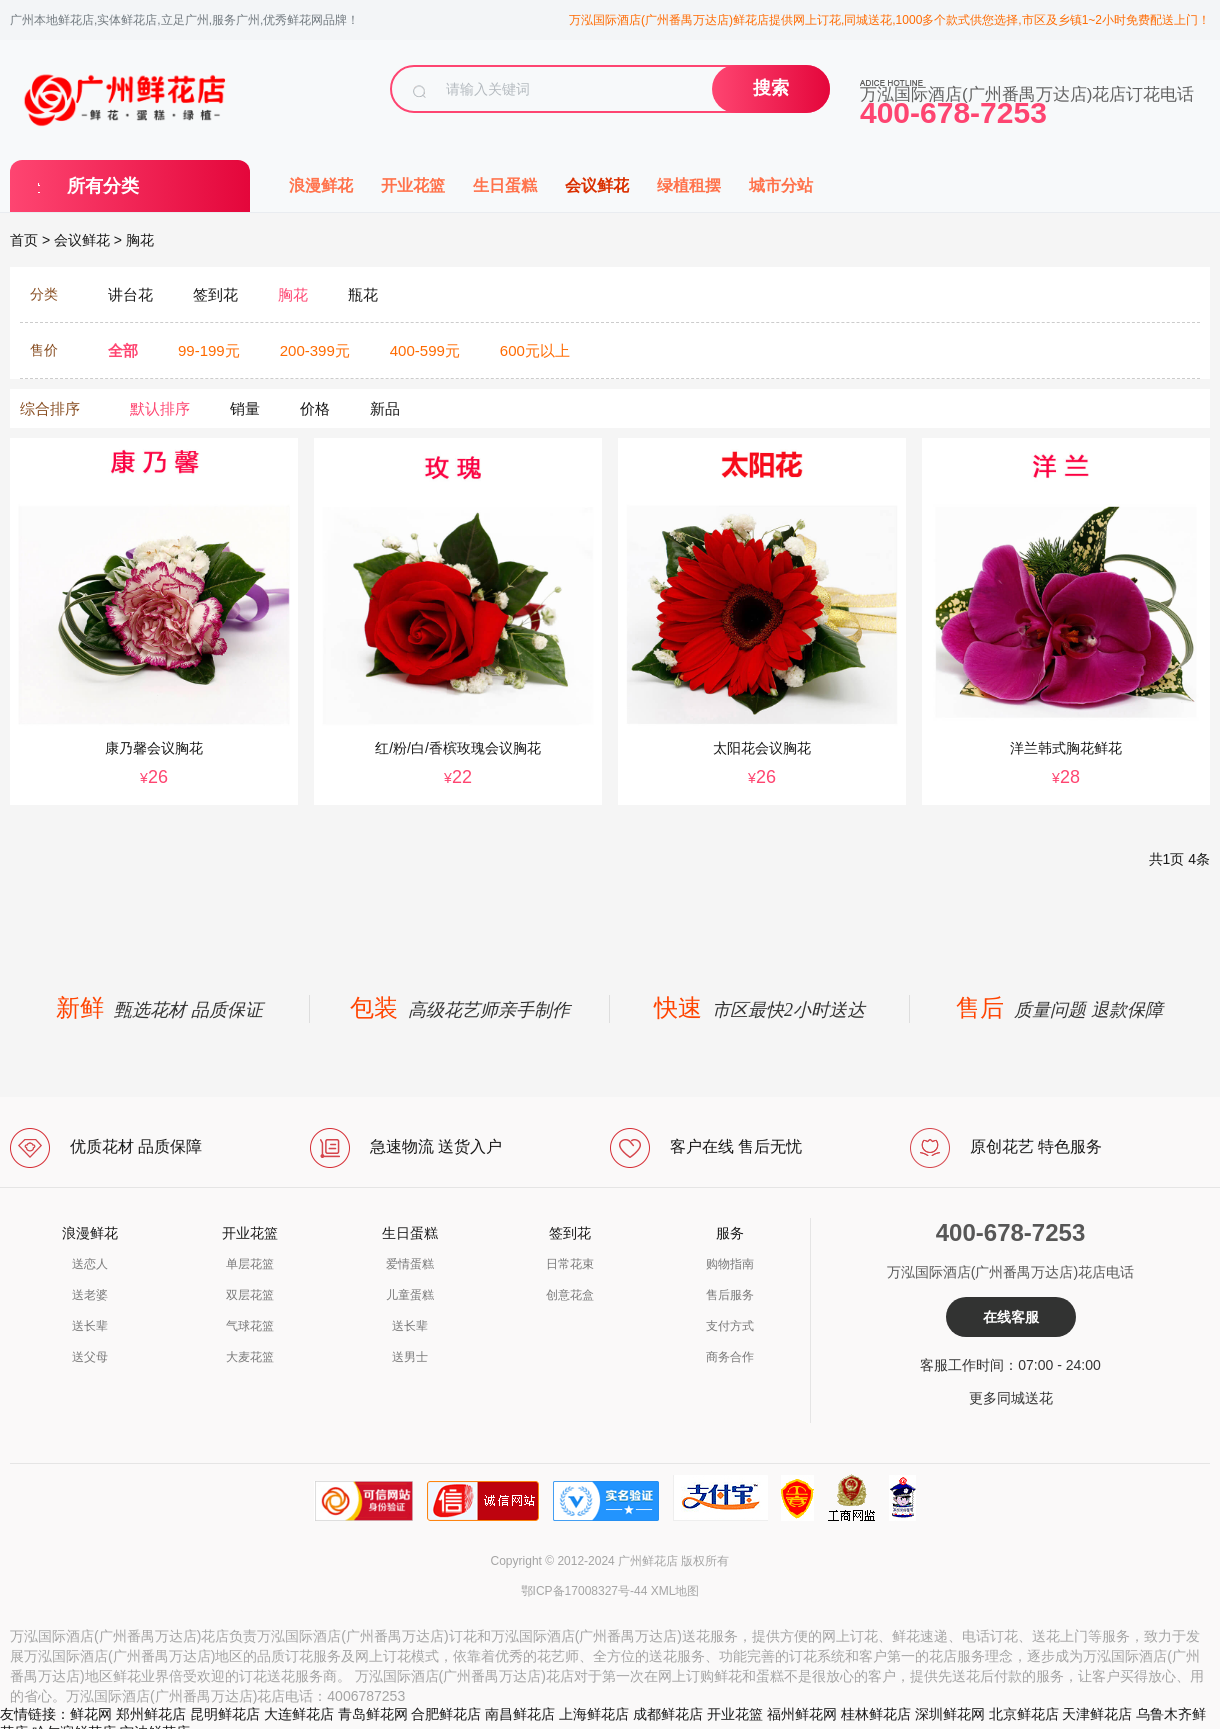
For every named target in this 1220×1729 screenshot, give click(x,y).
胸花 (140, 240)
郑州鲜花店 (151, 1714)
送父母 (90, 1357)
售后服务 (730, 1295)
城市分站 (781, 185)
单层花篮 (250, 1264)
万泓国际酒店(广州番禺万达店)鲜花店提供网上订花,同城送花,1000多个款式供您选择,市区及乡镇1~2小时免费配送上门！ (889, 20)
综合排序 (50, 408)
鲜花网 (91, 1714)
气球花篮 (250, 1326)
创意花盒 (570, 1295)
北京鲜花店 (1024, 1714)
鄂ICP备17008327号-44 (584, 1591)
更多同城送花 (1011, 1398)
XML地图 (675, 1591)
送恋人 (90, 1264)
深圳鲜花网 (950, 1714)
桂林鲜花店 (876, 1714)
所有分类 (103, 186)
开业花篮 (413, 185)
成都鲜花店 (668, 1714)
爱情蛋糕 (410, 1264)
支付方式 (730, 1326)
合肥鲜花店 (446, 1714)
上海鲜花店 (594, 1714)
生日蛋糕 (505, 185)
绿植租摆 (689, 185)
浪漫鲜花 (321, 185)
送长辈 (90, 1326)
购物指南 (730, 1264)
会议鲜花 (597, 185)
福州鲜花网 (802, 1714)
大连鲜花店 (299, 1714)
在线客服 (1011, 1317)
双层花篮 (250, 1295)
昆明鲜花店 (225, 1714)
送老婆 (90, 1295)
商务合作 (730, 1357)
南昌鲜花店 (520, 1714)
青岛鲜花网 (373, 1714)
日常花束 (570, 1264)
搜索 (771, 88)
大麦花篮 (250, 1357)
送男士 (410, 1357)
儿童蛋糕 (410, 1295)
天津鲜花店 (1097, 1714)
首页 (24, 240)
